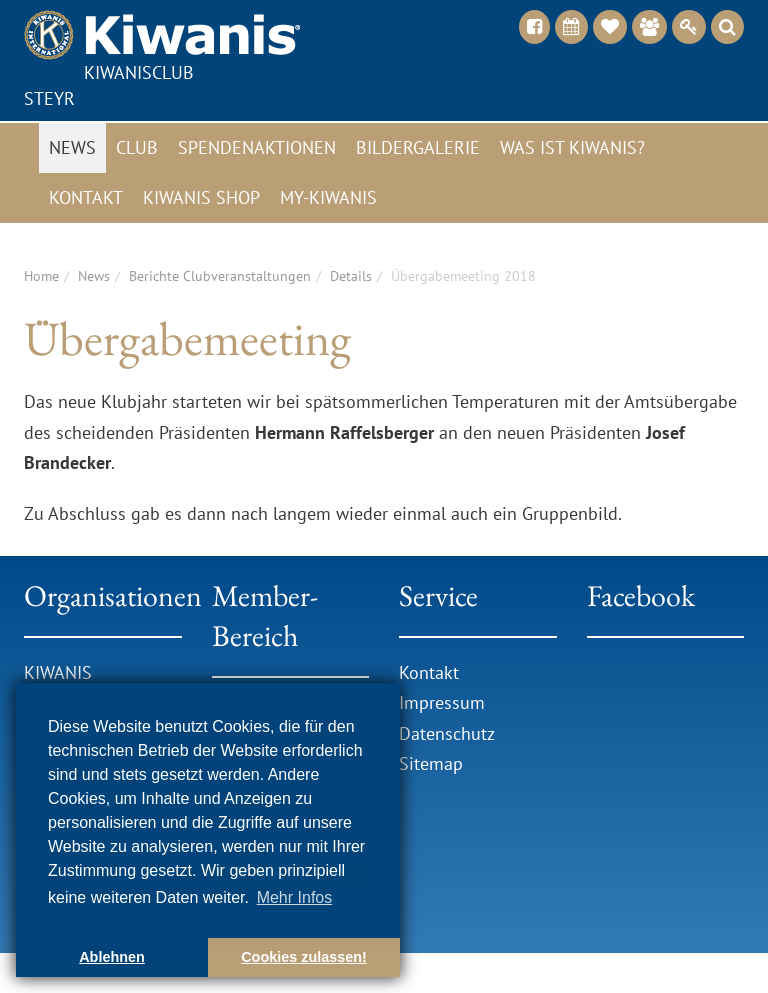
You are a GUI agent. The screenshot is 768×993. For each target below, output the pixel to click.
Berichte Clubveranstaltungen (220, 276)
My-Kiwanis (328, 197)
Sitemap (431, 763)
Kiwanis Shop (201, 197)
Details (351, 276)
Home (41, 276)
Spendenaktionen (257, 147)
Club (137, 147)
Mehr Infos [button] (295, 897)
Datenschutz (447, 733)
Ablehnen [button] (112, 957)
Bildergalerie (418, 147)
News (72, 147)
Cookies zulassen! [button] (304, 957)
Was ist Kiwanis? (572, 147)
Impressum (442, 702)
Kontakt (86, 197)
